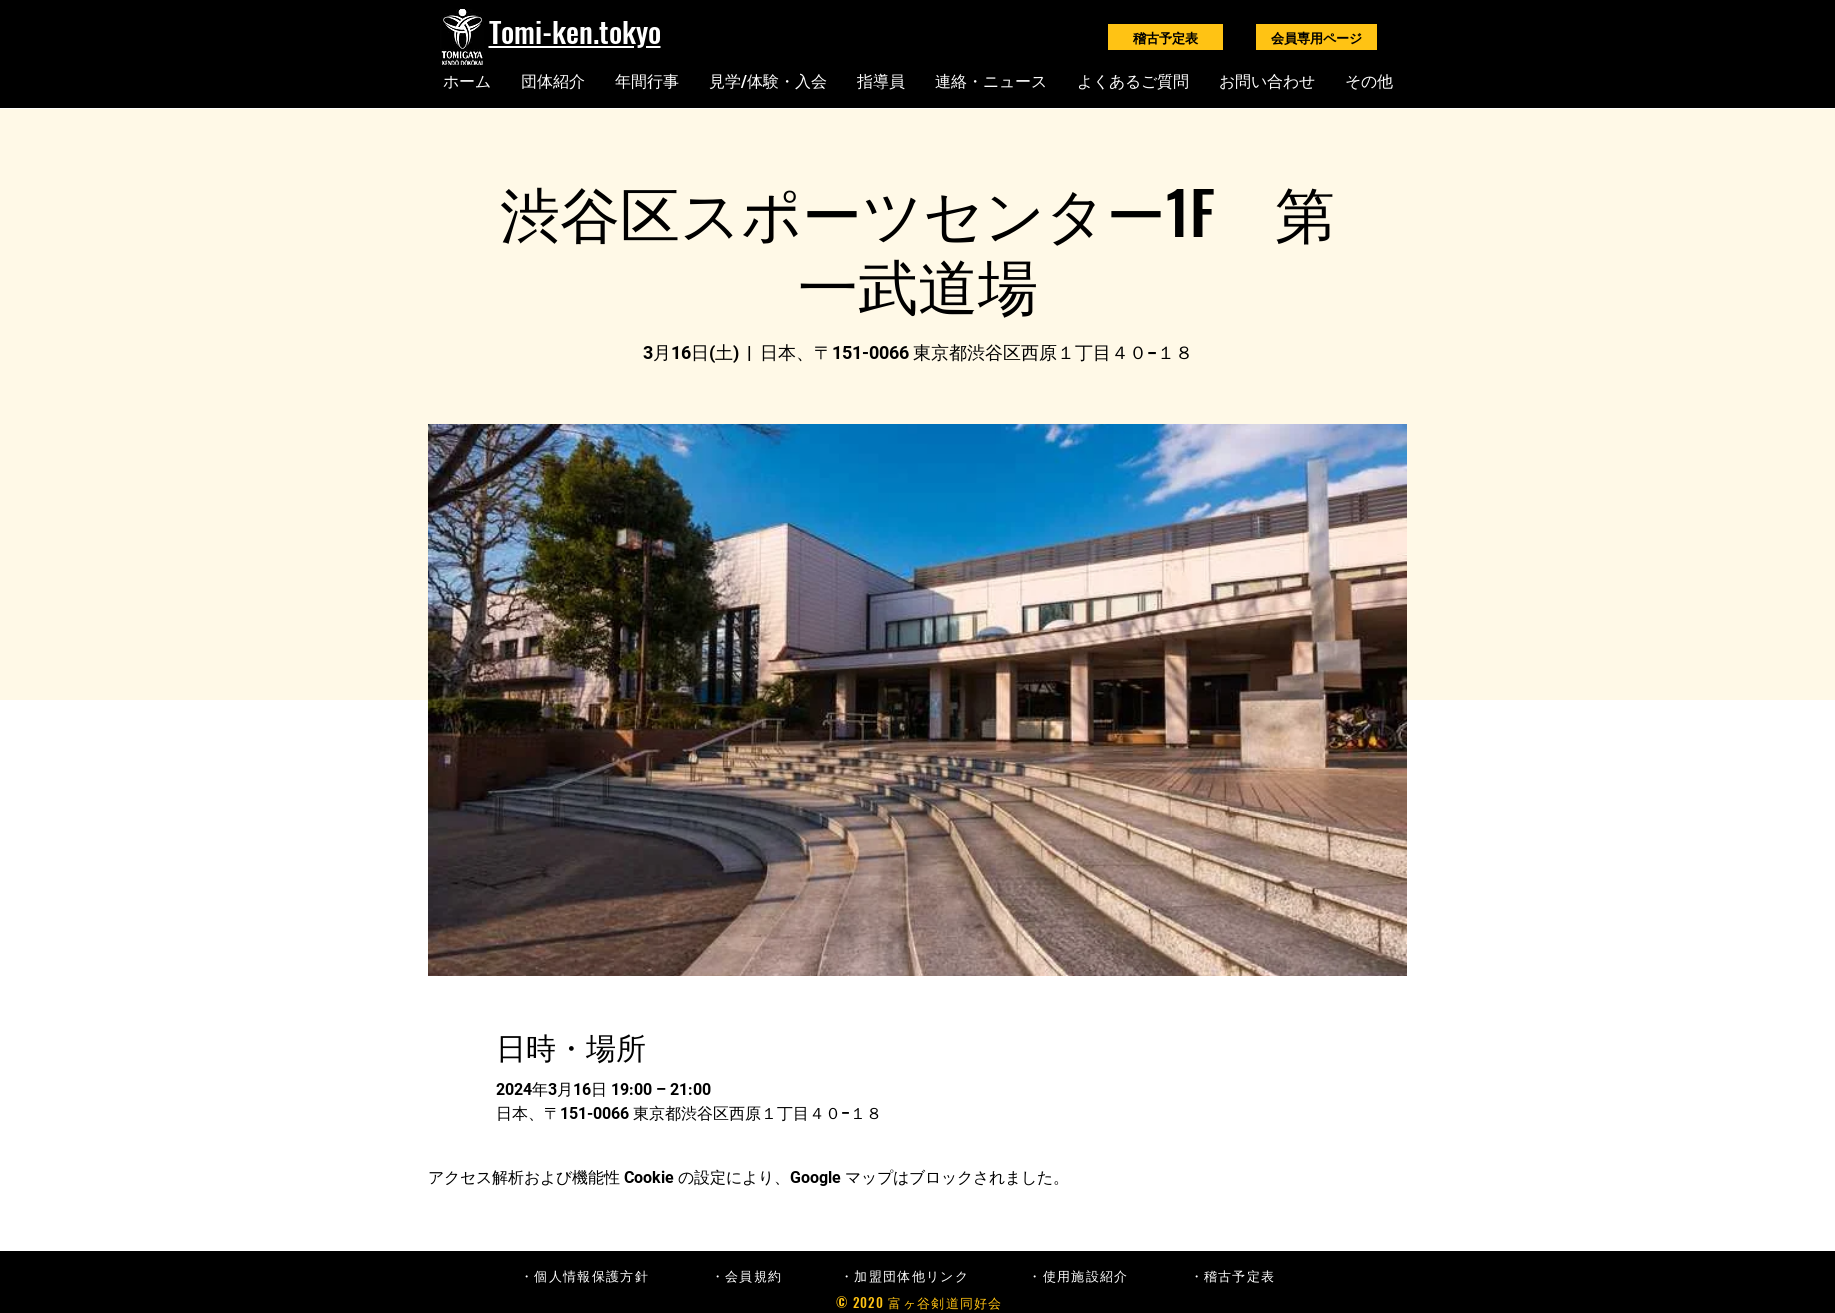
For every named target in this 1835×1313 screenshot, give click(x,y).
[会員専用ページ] (1316, 37)
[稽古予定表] (1165, 37)
